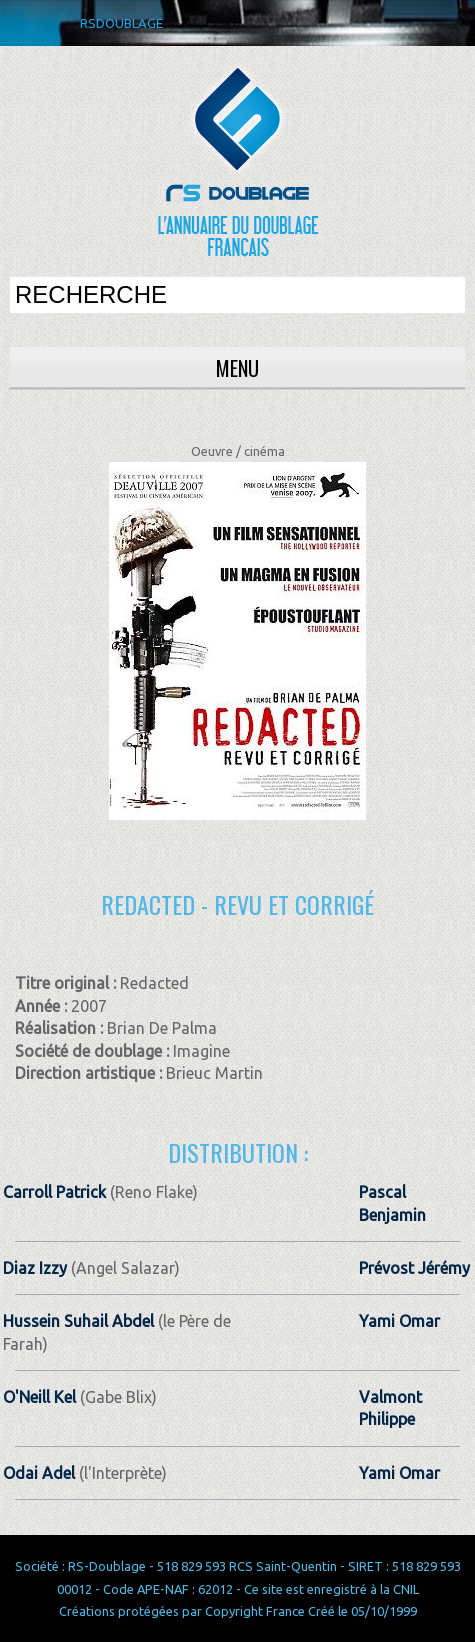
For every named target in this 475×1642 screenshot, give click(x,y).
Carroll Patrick (54, 1192)
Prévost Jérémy (414, 1268)
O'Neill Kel (39, 1397)
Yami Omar (399, 1321)
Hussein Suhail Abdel (78, 1321)
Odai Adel (39, 1473)
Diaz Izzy (35, 1268)
